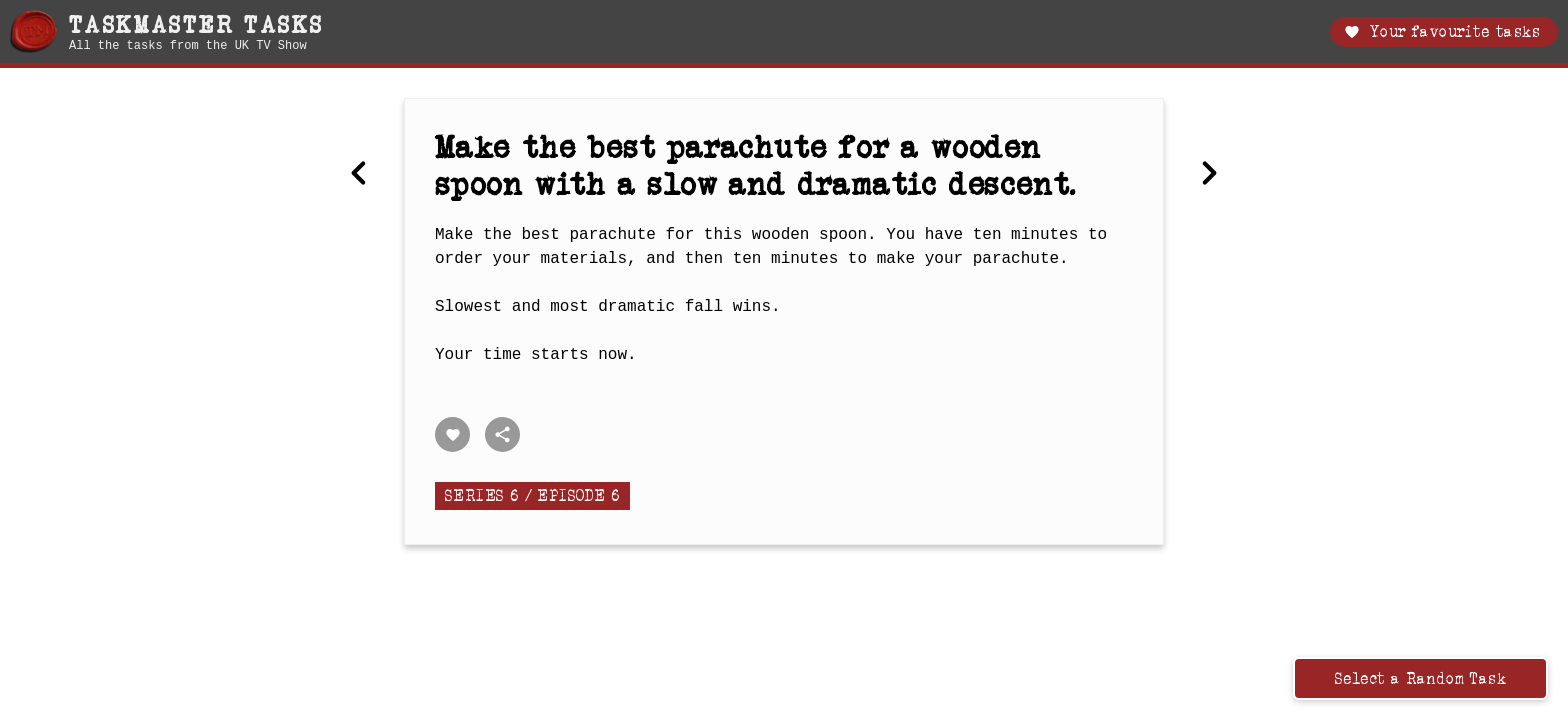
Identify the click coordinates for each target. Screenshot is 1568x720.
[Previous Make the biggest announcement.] (359, 175)
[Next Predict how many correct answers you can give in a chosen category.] (1209, 175)
